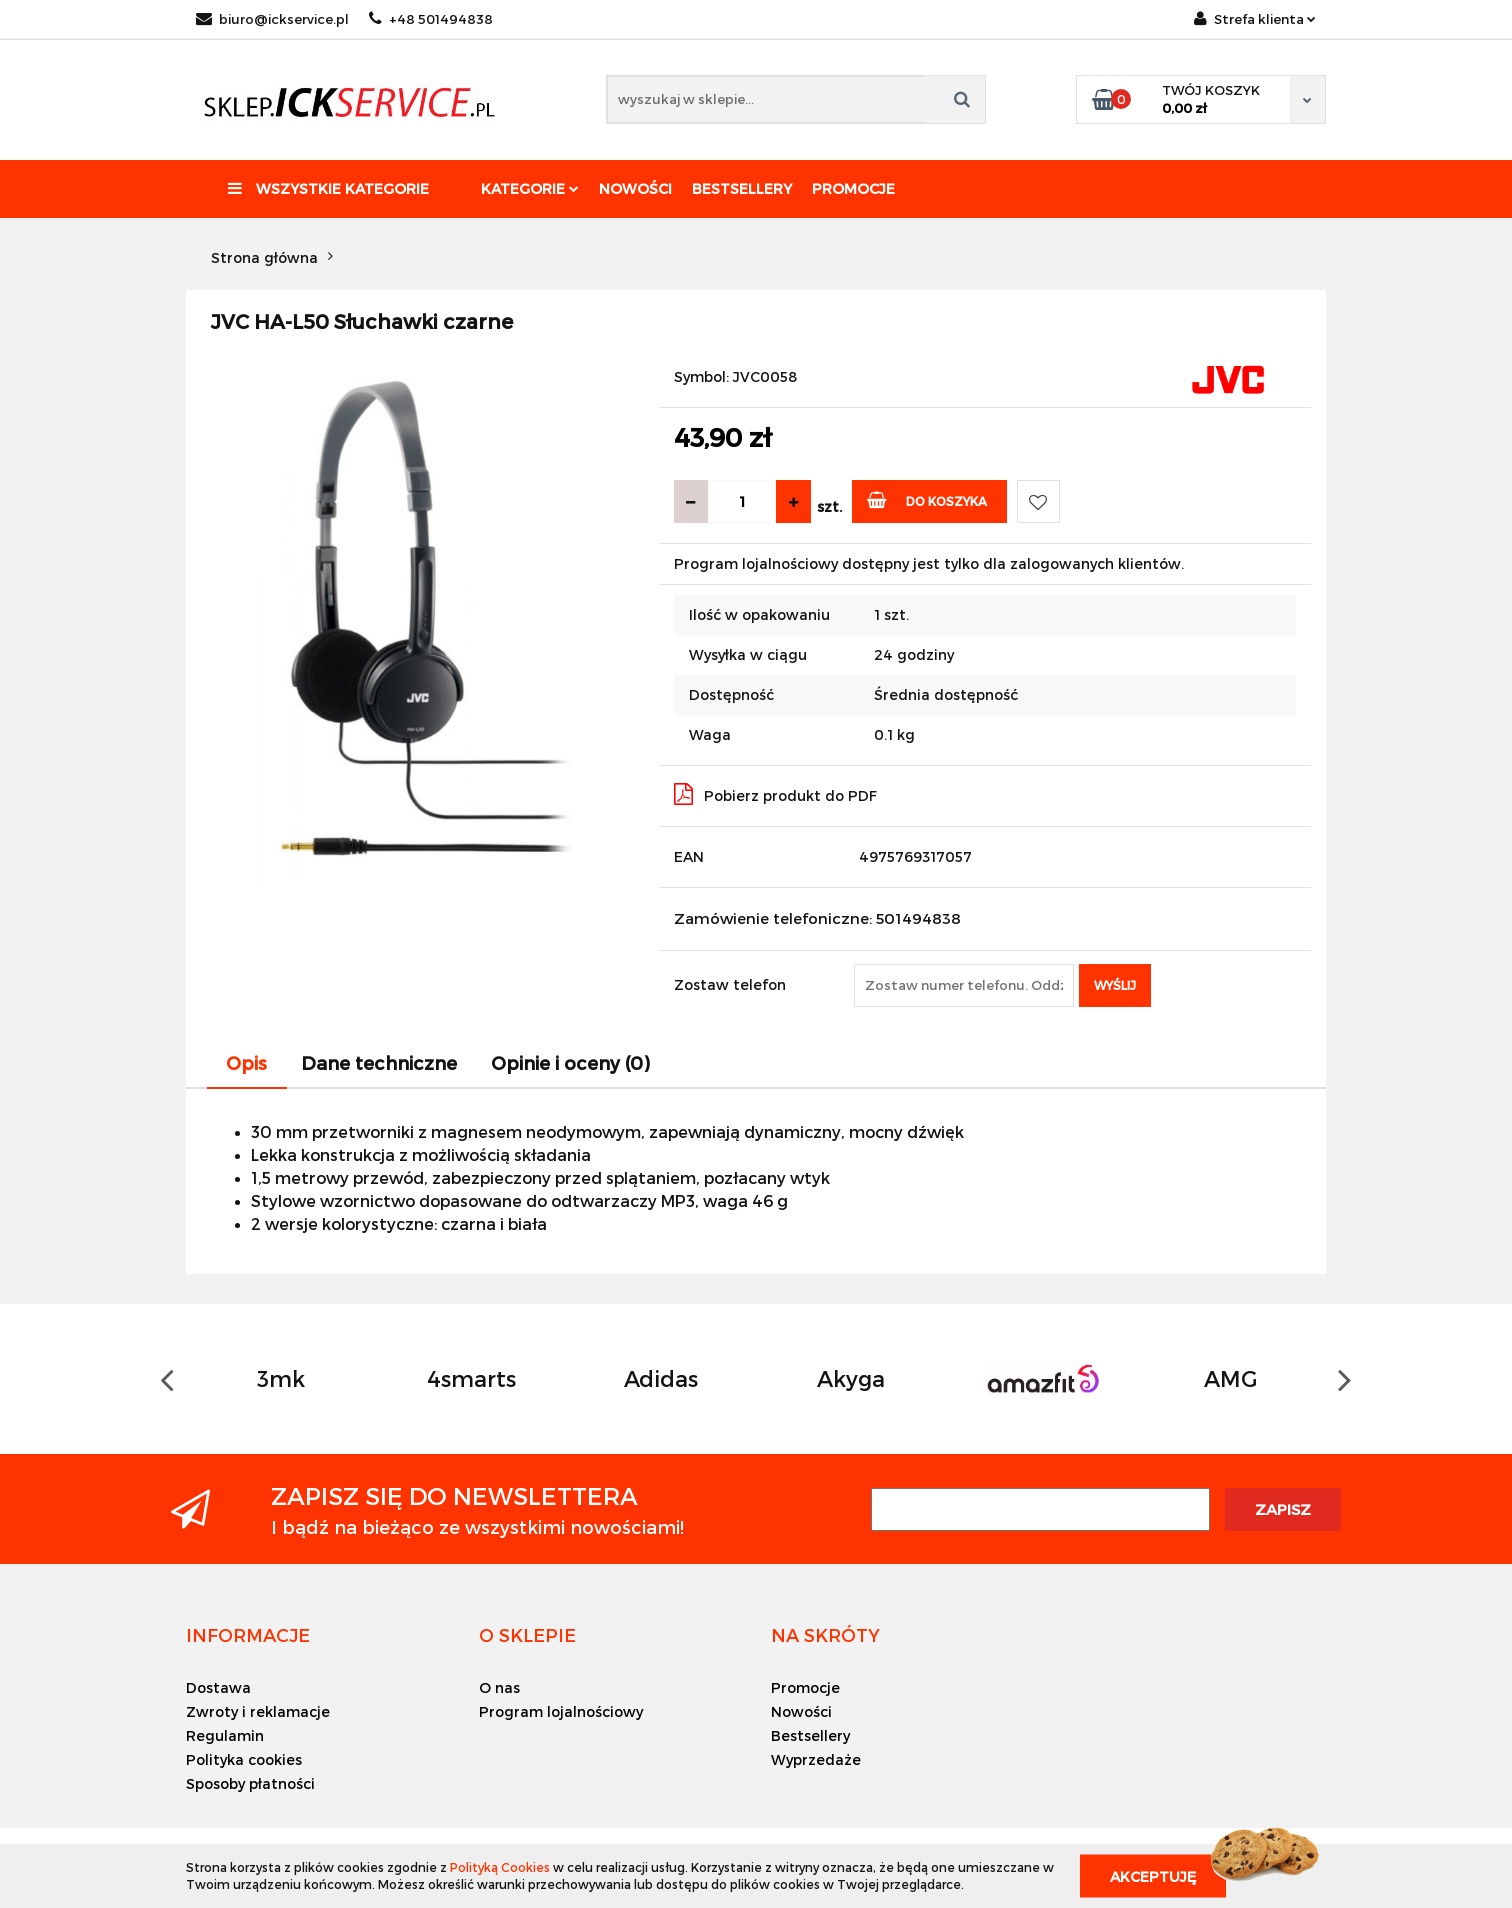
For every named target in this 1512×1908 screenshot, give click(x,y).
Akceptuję (1153, 1875)
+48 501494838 (431, 19)
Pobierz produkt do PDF (775, 794)
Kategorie (530, 188)
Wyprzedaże (816, 1759)
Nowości (635, 188)
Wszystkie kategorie (328, 188)
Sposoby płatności (250, 1783)
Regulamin (225, 1735)
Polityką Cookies (500, 1867)
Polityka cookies (244, 1759)
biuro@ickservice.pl (272, 19)
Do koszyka (927, 499)
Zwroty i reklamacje (258, 1711)
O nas (499, 1687)
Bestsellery (742, 188)
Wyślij (1115, 985)
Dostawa (218, 1687)
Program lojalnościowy (561, 1711)
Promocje (853, 188)
